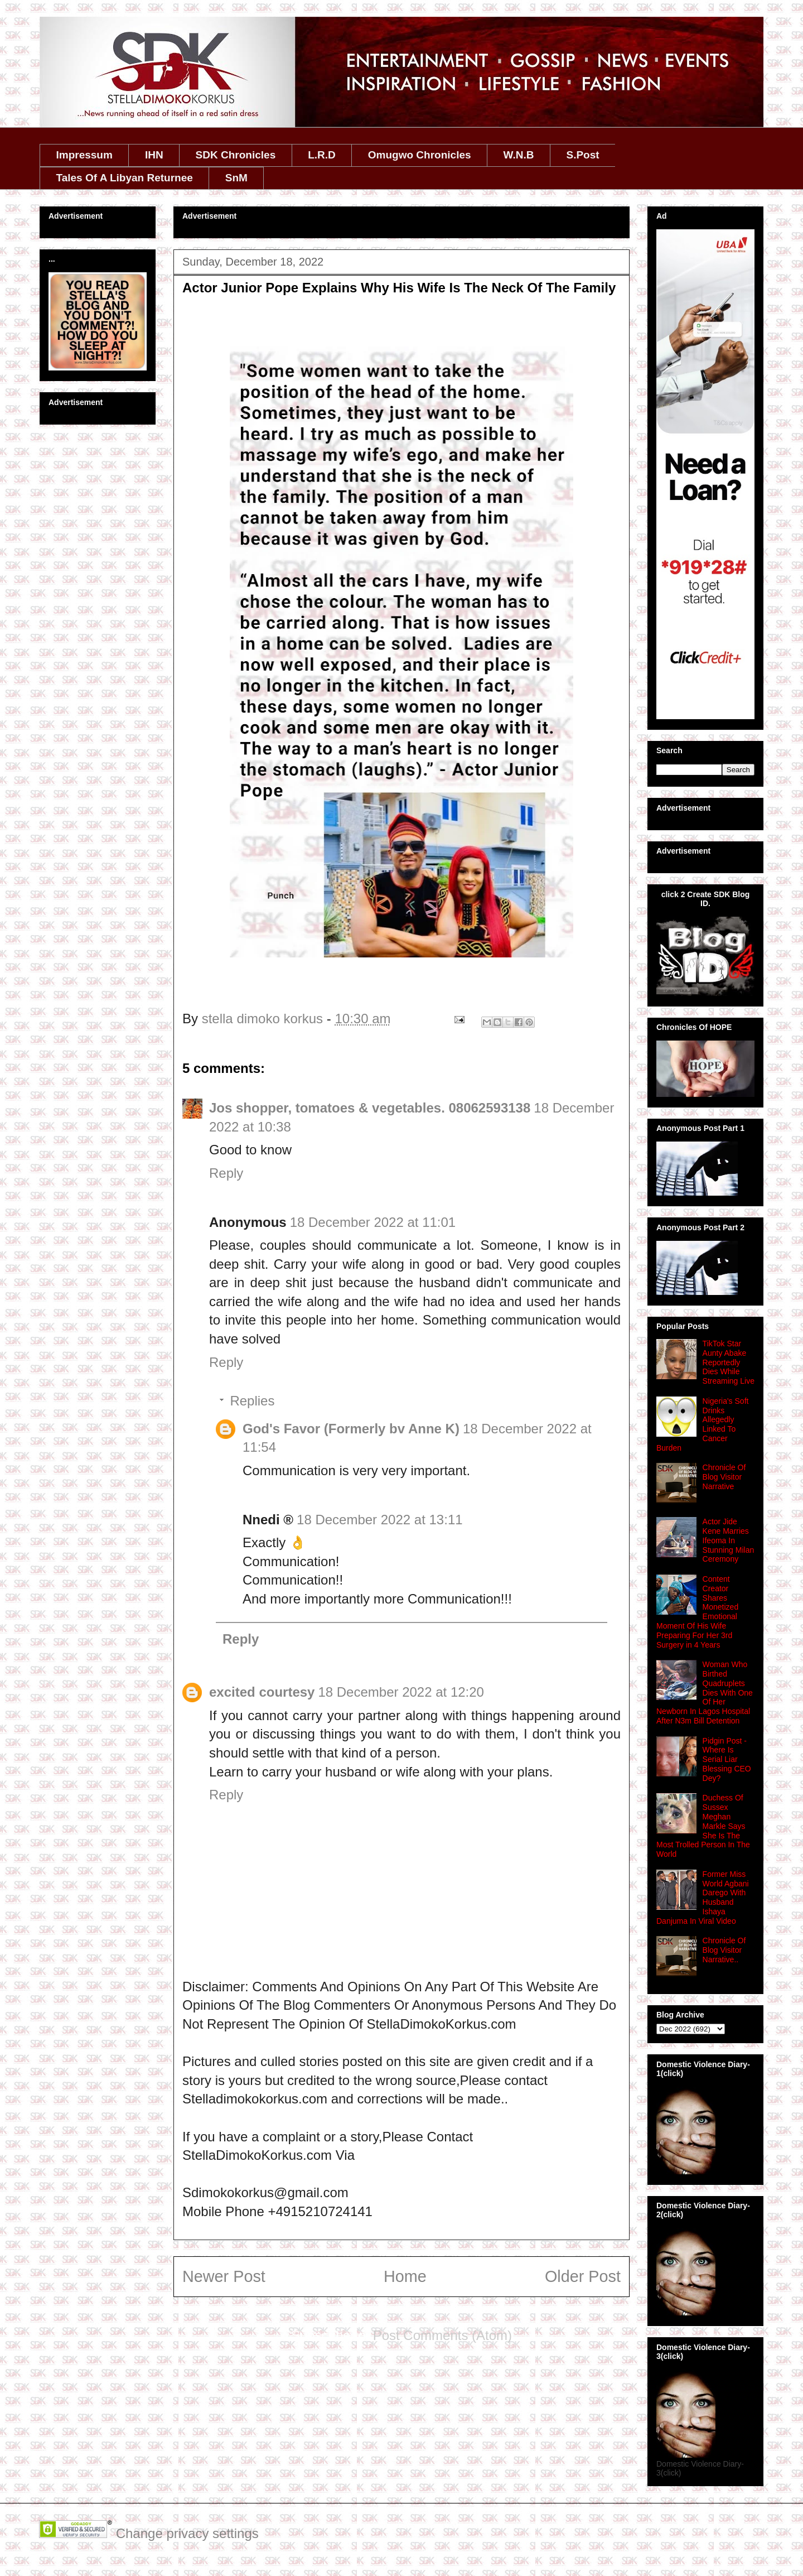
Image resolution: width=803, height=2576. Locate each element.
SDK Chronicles (236, 155)
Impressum (84, 155)
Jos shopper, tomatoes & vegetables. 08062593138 (369, 1107)
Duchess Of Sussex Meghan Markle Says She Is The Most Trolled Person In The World (703, 1825)
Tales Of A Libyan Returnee (124, 178)
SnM (236, 178)
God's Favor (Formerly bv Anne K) (351, 1428)
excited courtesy (262, 1691)
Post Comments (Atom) (442, 2335)
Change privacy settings (187, 2533)
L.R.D (322, 155)
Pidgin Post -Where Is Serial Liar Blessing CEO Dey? (727, 1759)
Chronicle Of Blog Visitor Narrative (724, 1477)
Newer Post (223, 2276)
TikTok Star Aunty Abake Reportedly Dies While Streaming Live (728, 1362)
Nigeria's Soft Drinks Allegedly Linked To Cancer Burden (702, 1424)
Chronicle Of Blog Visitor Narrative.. (724, 1950)
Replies (252, 1400)
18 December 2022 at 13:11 (380, 1519)
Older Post (583, 2276)
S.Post (582, 155)
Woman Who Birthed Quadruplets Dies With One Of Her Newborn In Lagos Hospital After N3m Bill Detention (704, 1692)
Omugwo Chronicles (419, 155)
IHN (154, 155)
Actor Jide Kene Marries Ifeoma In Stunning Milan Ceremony (728, 1540)
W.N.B (519, 155)
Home (405, 2276)
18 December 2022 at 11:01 (373, 1222)
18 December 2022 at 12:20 (401, 1691)
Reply (226, 1173)
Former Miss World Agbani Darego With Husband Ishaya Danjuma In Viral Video (702, 1897)
